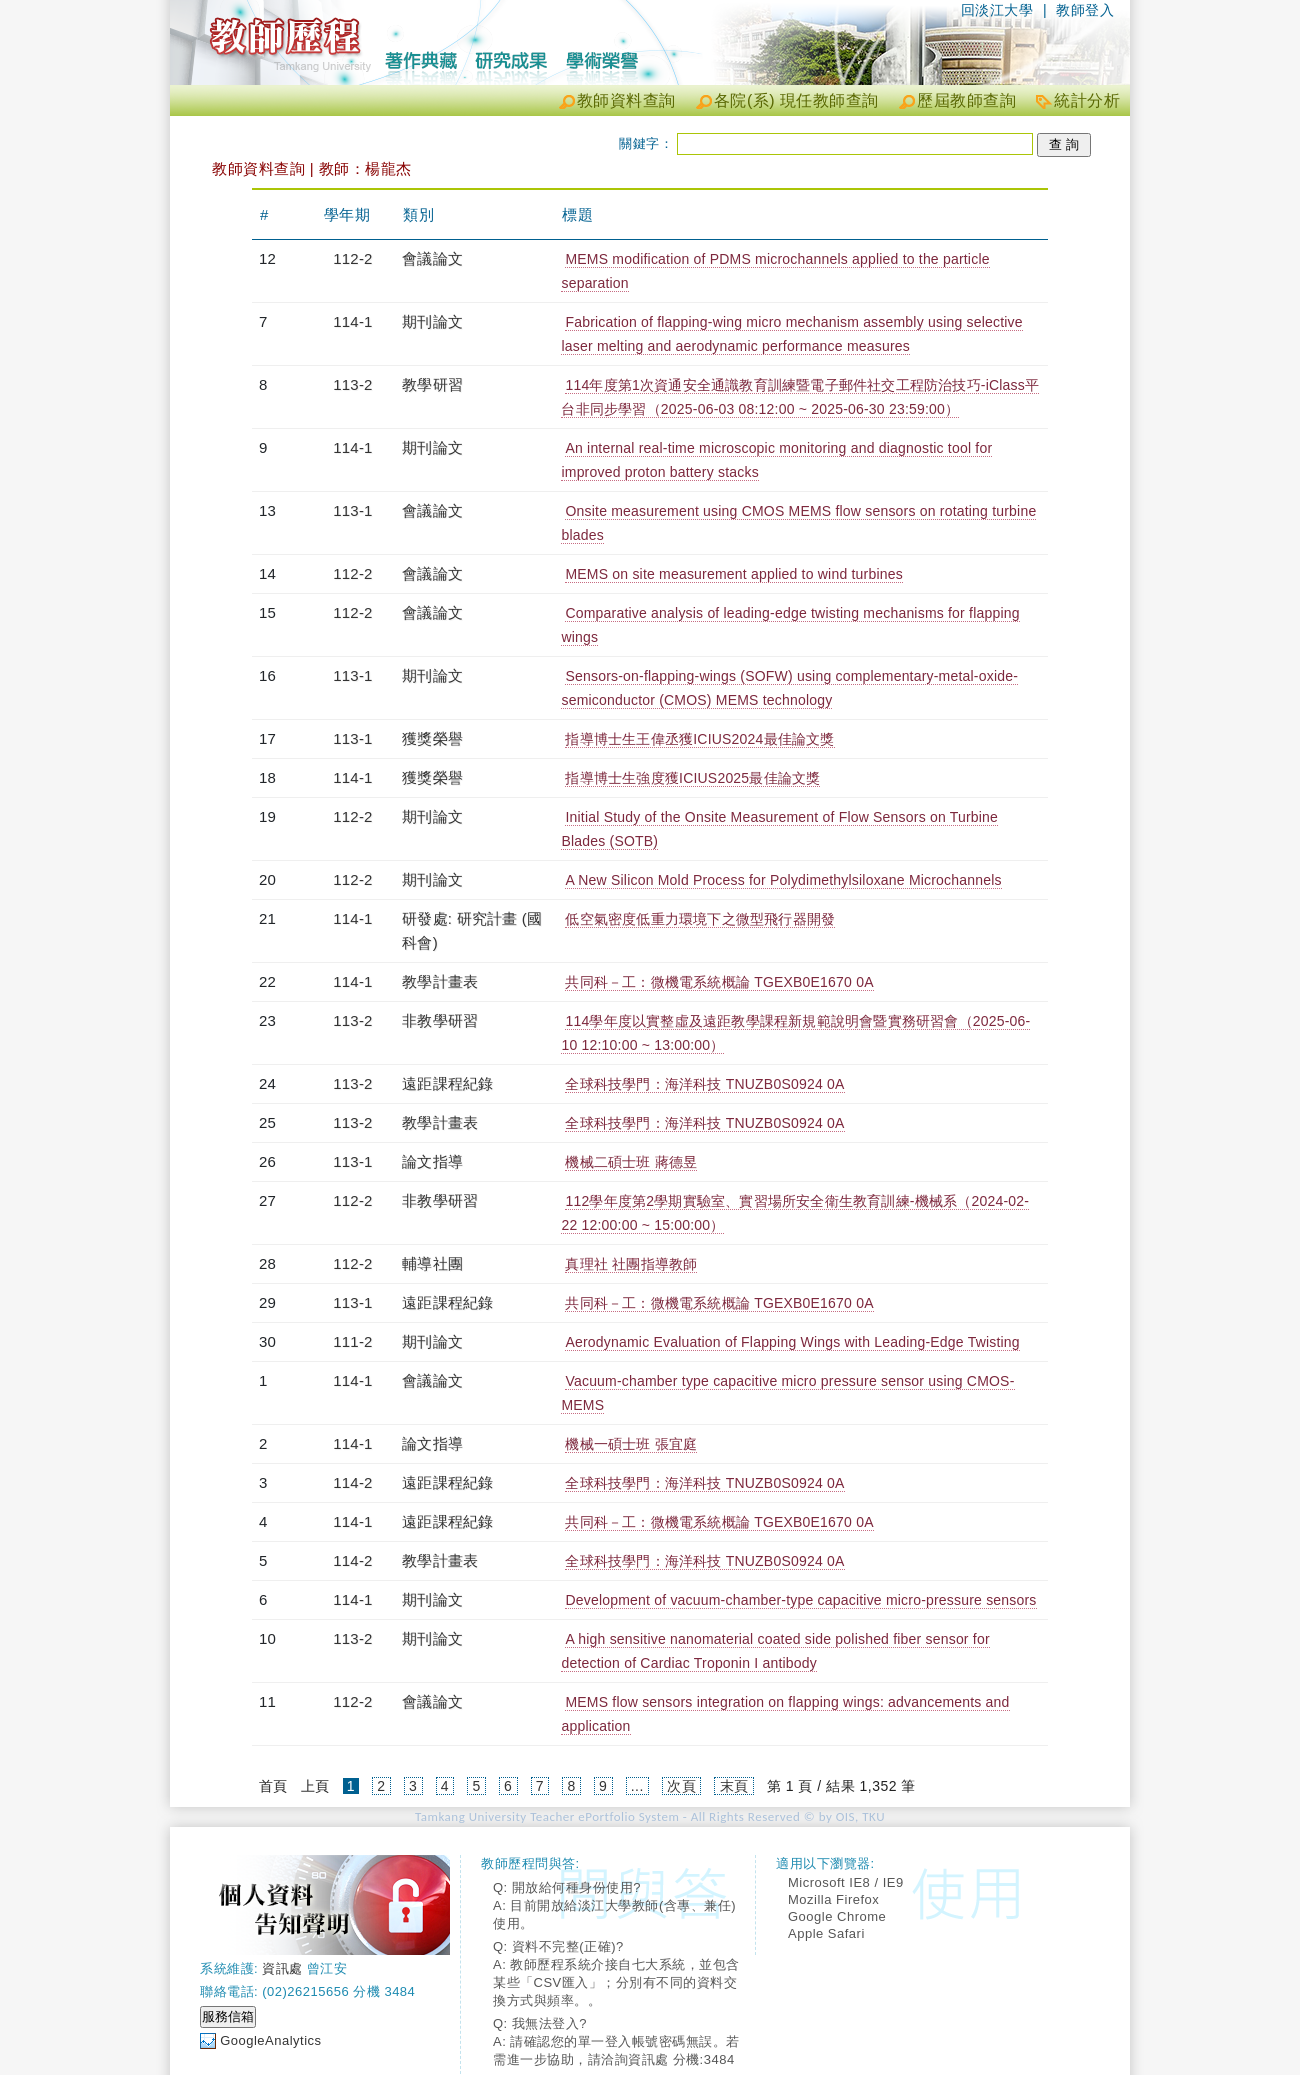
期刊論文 (432, 321)
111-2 (352, 1341)
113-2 (352, 384)
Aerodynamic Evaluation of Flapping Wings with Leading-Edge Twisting (792, 1342)
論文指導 (432, 1161)
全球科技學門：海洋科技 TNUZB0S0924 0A (704, 1084)
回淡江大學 (997, 10)
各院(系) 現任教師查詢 (796, 100)
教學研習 (432, 384)
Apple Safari (826, 1933)
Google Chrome (837, 1916)
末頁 (734, 1786)
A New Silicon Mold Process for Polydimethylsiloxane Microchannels (783, 880)
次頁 (681, 1786)
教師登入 (1085, 10)
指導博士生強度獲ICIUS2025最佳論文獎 (692, 778)
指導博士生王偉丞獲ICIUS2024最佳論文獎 (699, 739)
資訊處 (282, 1968)
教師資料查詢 (626, 100)
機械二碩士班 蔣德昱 (631, 1162)
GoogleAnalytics (270, 2040)
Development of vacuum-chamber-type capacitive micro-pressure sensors (800, 1600)
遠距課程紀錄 (447, 1083)
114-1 (352, 321)
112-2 (352, 258)
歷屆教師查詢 (966, 100)
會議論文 (432, 258)
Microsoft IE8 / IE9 (846, 1882)
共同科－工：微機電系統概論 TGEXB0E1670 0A (719, 982)
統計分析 (1087, 100)
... (637, 1786)
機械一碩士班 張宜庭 (631, 1444)
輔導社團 (432, 1263)
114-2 (352, 1482)
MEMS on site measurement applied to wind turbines (733, 574)
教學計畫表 (440, 981)
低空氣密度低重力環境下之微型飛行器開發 (700, 919)
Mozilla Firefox (833, 1899)
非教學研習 (440, 1020)
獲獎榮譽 (432, 738)
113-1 (352, 510)
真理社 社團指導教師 (631, 1264)
